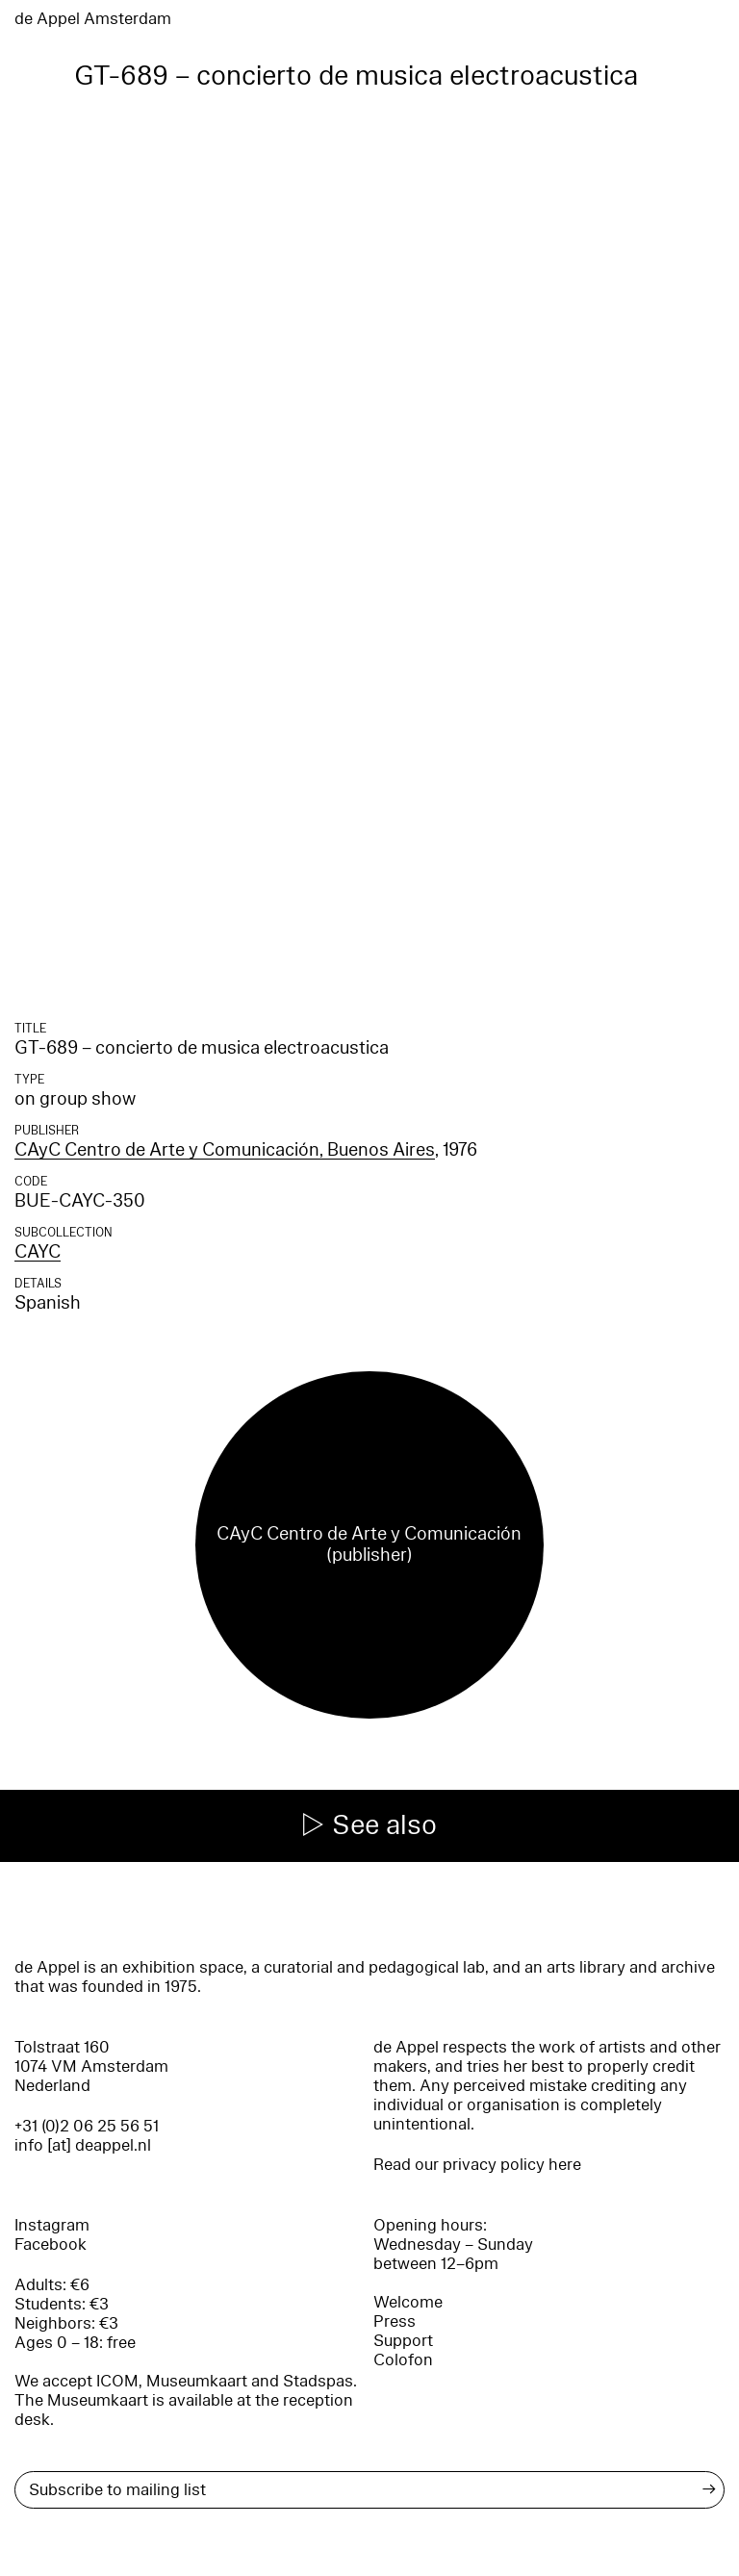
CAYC (37, 1251)
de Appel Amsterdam (92, 19)
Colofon (403, 2360)
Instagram (51, 2225)
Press (394, 2321)
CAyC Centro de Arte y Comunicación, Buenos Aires (224, 1149)
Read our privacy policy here (477, 2165)
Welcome (408, 2302)
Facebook (50, 2244)
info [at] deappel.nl (82, 2145)
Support (403, 2341)
